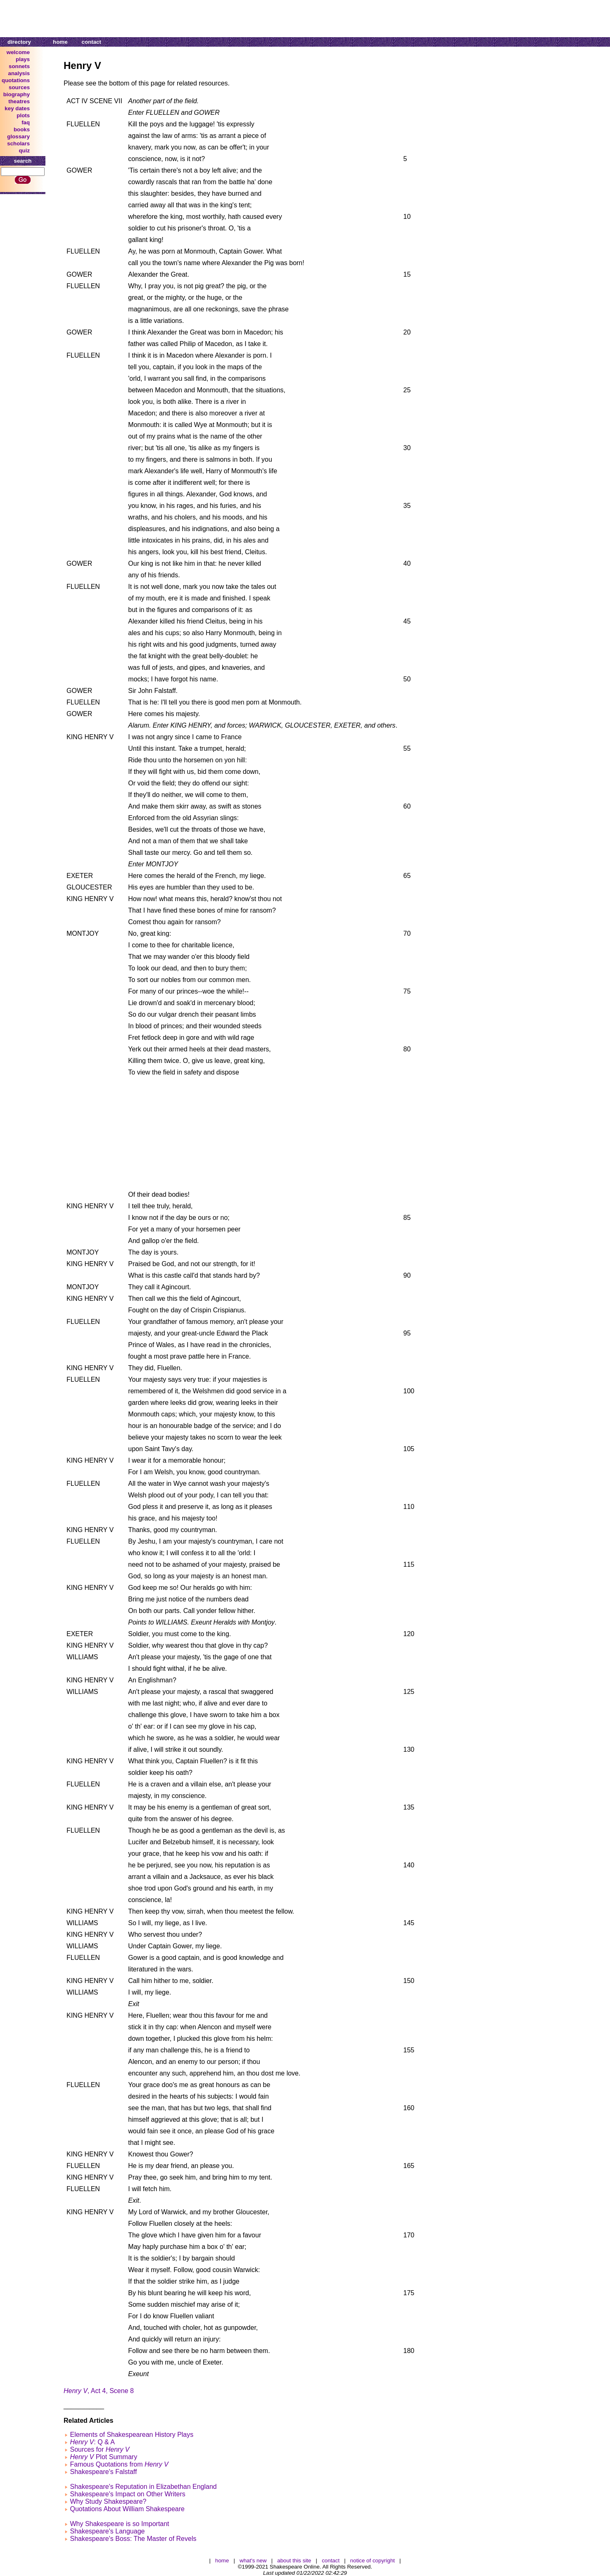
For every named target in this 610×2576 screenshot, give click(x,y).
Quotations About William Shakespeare (127, 2508)
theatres (19, 101)
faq (25, 122)
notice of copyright (372, 2560)
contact (91, 42)
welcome (18, 52)
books (22, 129)
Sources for (99, 2449)
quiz (24, 150)
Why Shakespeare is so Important (119, 2523)
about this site (294, 2560)
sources (19, 87)
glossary (18, 136)
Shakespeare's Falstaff (103, 2471)
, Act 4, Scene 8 (99, 2390)
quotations (16, 80)
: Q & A (92, 2442)
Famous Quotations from (119, 2464)
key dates (17, 108)
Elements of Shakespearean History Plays (131, 2434)
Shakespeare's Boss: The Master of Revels (133, 2538)
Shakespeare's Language (107, 2531)
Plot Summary (103, 2456)
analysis (19, 73)
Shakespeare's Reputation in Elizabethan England (143, 2486)
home (60, 42)
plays (23, 59)
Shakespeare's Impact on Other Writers (127, 2494)
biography (16, 94)
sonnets (19, 66)
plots (23, 115)
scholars (18, 143)
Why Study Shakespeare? (108, 2501)
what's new (253, 2560)
